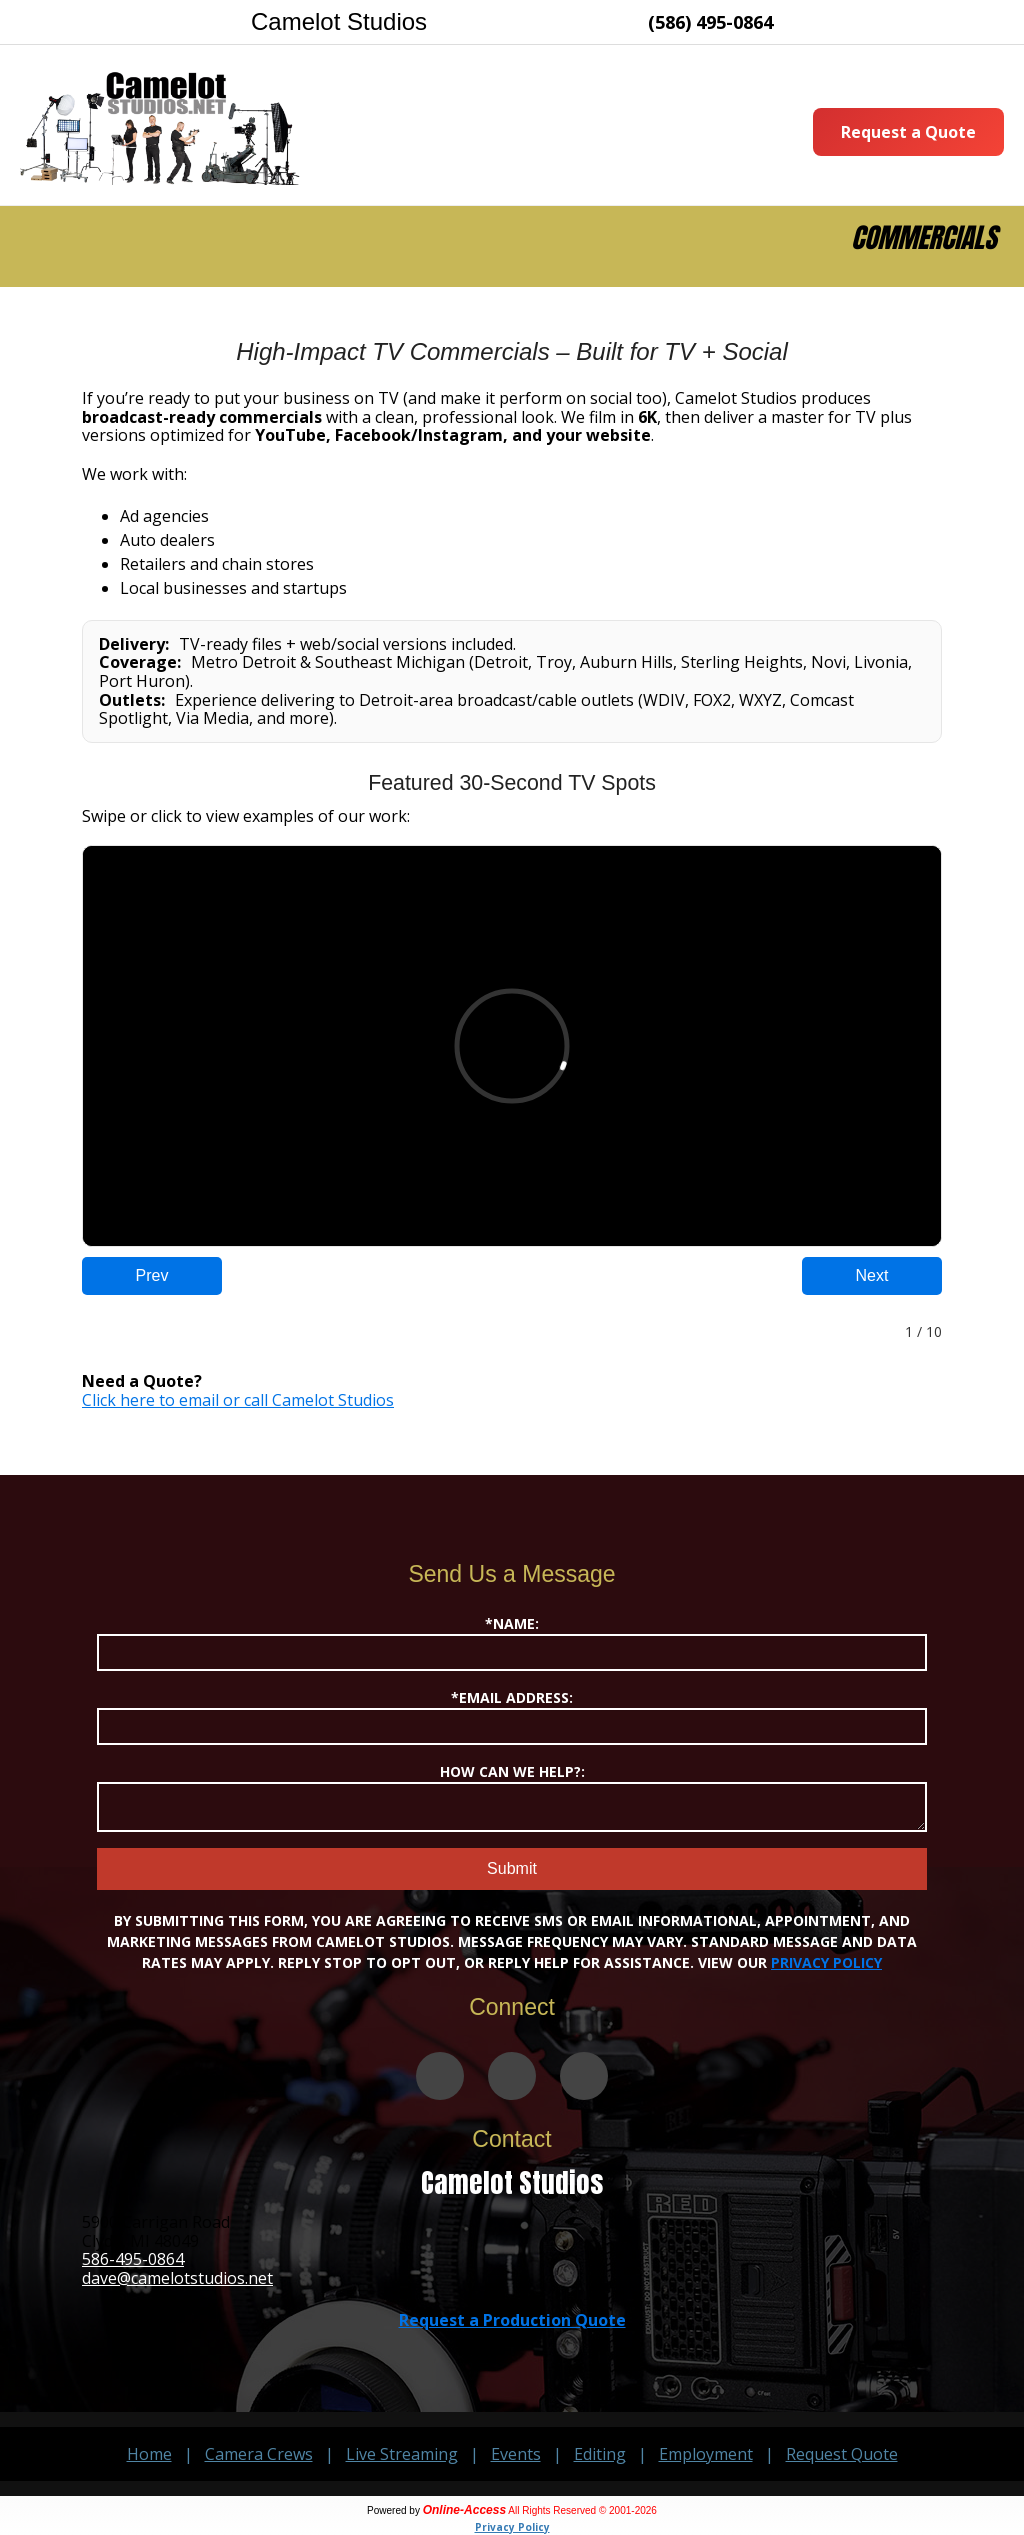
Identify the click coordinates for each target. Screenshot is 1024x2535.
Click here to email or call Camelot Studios (238, 1400)
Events (516, 2454)
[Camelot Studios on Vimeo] (440, 2076)
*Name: (512, 1642)
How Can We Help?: (512, 1797)
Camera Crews (259, 2454)
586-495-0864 (133, 2259)
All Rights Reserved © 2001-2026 (582, 2510)
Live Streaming (402, 2454)
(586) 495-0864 (710, 22)
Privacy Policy (826, 1962)
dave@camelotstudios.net (177, 2278)
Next (872, 1275)
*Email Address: (512, 1716)
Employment (706, 2454)
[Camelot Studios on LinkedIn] (584, 2076)
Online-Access (464, 2510)
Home (149, 2454)
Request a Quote (908, 132)
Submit (512, 1868)
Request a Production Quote (512, 2320)
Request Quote (842, 2454)
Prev (152, 1275)
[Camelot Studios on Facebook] (512, 2076)
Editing (600, 2454)
